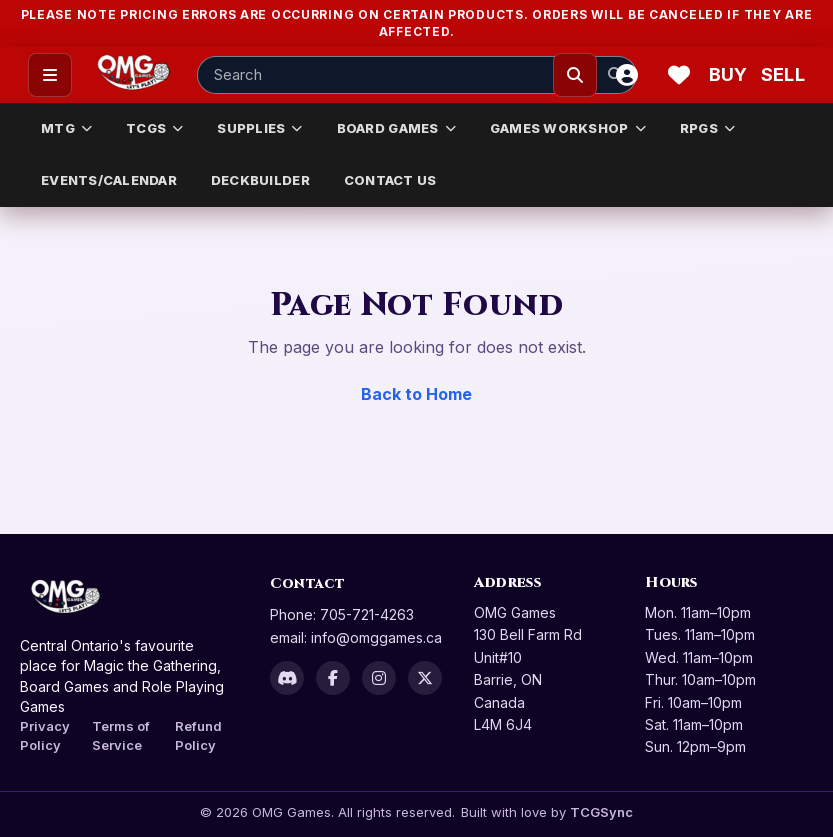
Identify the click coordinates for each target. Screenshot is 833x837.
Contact (307, 583)
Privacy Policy (45, 735)
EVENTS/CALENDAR (109, 180)
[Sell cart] (783, 75)
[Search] (575, 75)
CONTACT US (390, 180)
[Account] (627, 75)
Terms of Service (121, 735)
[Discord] (287, 678)
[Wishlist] (679, 75)
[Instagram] (379, 678)
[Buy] (731, 75)
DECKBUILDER (260, 180)
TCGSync (601, 812)
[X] (425, 678)
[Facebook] (333, 678)
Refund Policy (198, 735)
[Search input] (417, 75)
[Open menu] (50, 75)
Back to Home (416, 394)
